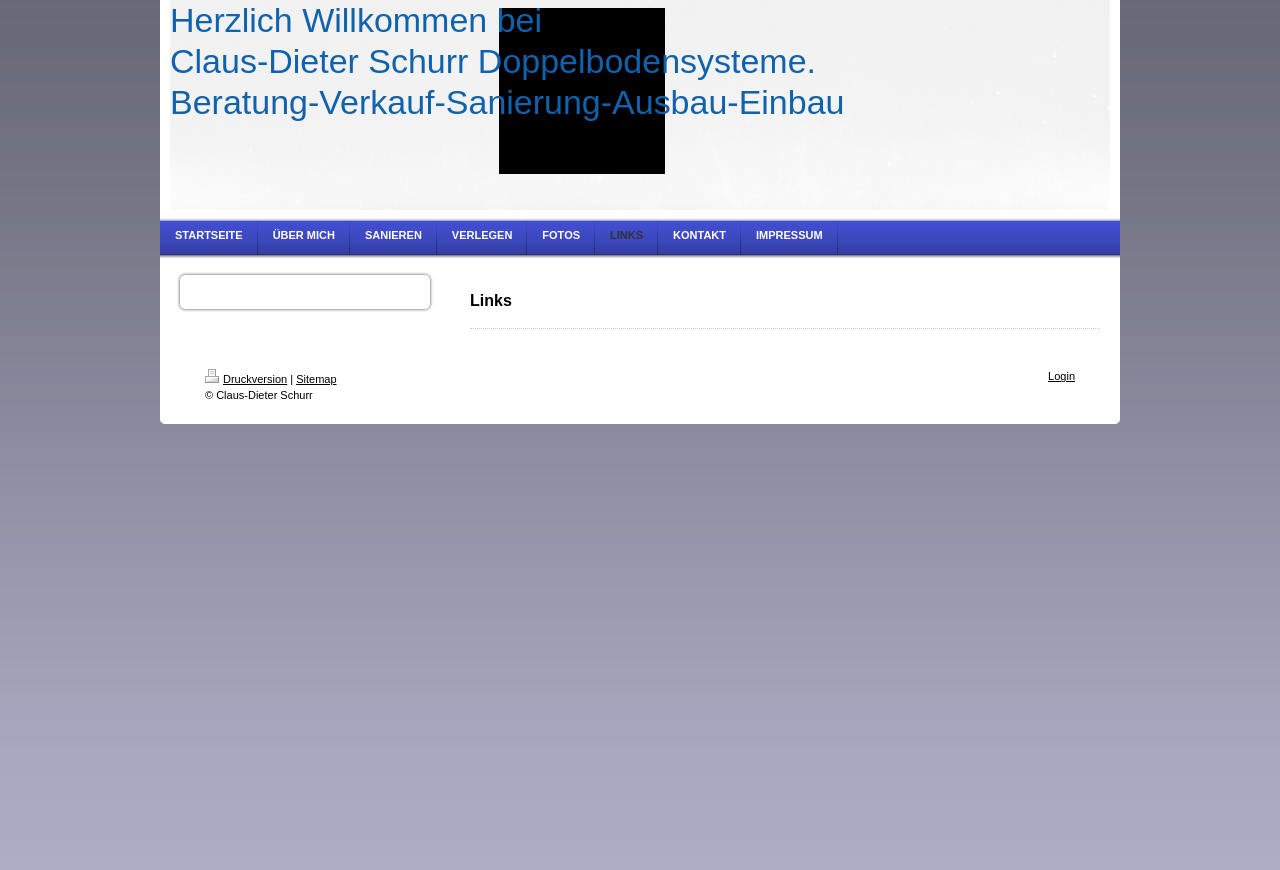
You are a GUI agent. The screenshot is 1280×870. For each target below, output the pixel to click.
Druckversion (246, 379)
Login (1061, 376)
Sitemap (316, 379)
